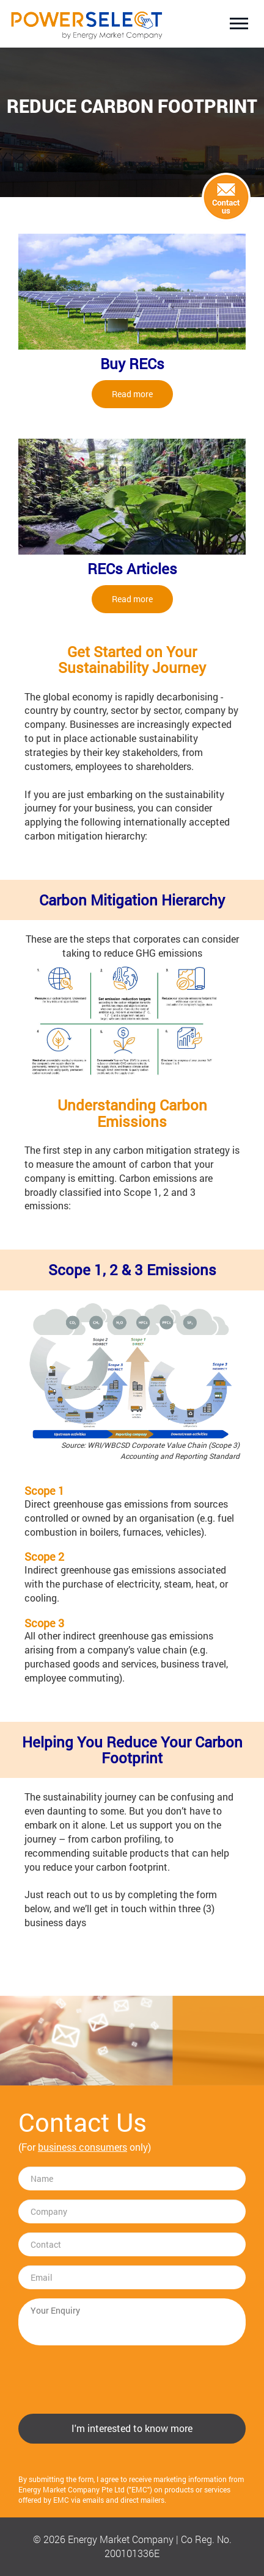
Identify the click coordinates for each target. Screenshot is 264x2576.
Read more (132, 394)
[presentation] (111, 2378)
